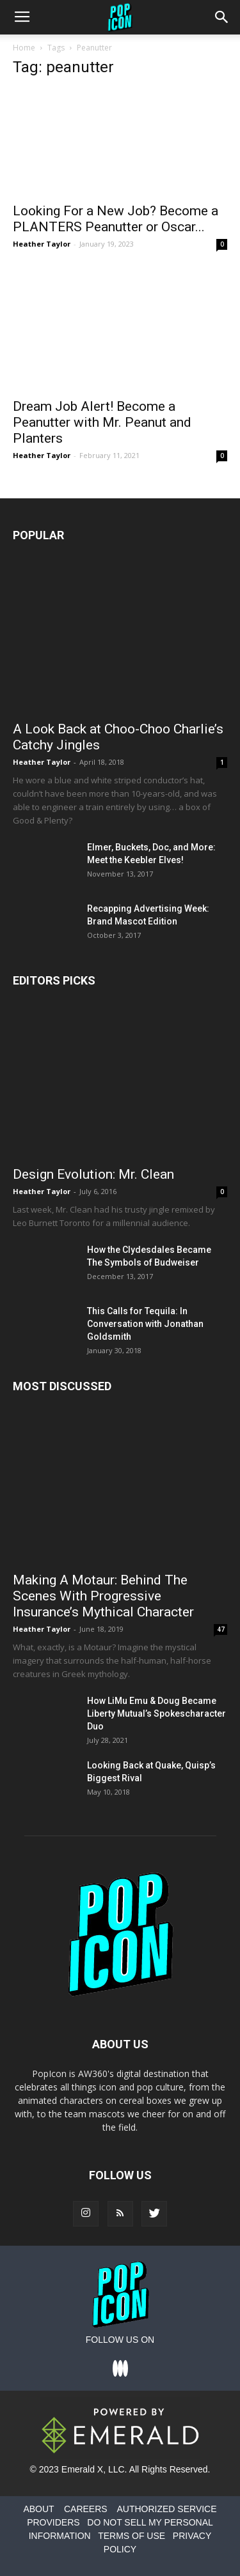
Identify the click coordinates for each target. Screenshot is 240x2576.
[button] (222, 17)
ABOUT (38, 2509)
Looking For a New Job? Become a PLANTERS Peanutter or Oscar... (115, 218)
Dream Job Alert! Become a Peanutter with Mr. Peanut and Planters (102, 422)
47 (221, 1629)
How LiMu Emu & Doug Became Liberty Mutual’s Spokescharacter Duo (156, 1713)
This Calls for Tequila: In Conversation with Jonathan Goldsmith (145, 1324)
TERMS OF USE (131, 2536)
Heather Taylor (41, 244)
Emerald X (82, 2469)
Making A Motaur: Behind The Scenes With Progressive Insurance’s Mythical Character (103, 1596)
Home (24, 47)
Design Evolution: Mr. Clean (93, 1174)
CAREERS (86, 2509)
